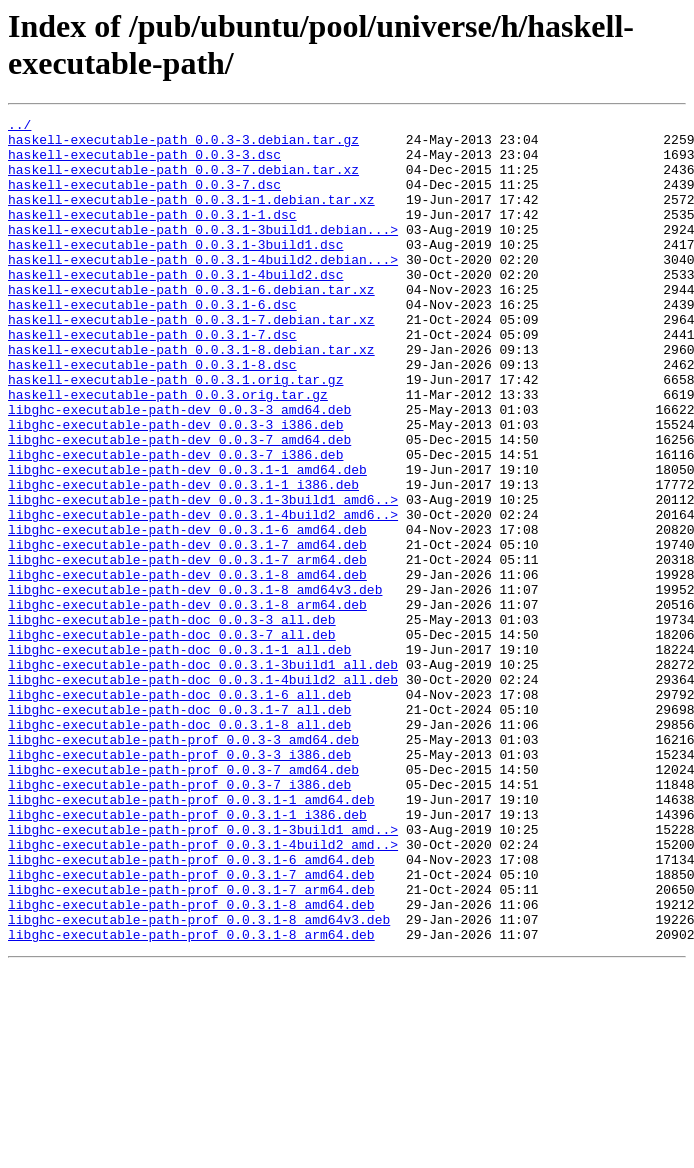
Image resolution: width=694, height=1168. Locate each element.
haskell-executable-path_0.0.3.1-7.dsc (152, 379)
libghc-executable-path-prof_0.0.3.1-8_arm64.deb (191, 1099)
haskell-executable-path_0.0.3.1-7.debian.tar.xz (191, 361)
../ (19, 127)
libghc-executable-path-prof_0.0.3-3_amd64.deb (183, 865)
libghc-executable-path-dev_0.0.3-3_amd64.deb (179, 469)
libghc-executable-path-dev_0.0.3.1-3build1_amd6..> (203, 577)
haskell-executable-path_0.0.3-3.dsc (144, 163)
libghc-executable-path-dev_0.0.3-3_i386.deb (175, 487)
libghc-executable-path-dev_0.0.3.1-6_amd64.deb (187, 613)
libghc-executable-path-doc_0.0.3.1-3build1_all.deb (203, 775)
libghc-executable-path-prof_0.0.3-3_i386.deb (179, 883)
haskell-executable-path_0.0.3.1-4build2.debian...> (203, 289)
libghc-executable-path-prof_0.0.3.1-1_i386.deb (187, 955)
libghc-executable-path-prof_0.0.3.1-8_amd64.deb (191, 1063)
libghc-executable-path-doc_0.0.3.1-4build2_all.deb (203, 793)
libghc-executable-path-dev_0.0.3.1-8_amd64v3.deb (195, 685)
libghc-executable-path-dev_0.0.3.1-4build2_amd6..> (203, 595)
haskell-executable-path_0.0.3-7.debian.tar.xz (183, 181)
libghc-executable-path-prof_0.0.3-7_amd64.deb (183, 901)
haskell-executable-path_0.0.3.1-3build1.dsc (175, 271)
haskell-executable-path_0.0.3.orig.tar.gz (168, 451)
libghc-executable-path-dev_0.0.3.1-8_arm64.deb (187, 703)
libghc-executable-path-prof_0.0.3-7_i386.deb (179, 919)
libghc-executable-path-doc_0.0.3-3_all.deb (172, 721)
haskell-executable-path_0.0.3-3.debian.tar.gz (183, 145)
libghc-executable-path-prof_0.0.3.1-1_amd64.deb (191, 937)
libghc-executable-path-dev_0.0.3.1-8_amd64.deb (187, 667)
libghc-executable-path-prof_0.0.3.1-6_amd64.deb (191, 1009)
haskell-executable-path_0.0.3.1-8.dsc (152, 415)
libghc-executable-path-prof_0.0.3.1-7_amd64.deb (191, 1027)
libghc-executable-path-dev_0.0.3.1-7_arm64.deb (187, 649)
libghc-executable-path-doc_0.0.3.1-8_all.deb (179, 847)
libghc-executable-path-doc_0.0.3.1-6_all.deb (179, 811)
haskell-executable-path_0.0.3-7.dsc (144, 199)
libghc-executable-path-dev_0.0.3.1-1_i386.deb (183, 559)
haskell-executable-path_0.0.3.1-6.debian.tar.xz (191, 325)
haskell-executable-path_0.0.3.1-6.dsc (152, 343)
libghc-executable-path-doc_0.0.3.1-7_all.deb (179, 829)
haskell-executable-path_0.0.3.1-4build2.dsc (175, 307)
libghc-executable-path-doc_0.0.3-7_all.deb (172, 739)
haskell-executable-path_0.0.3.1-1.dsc (152, 235)
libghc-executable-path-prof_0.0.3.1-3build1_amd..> (203, 973)
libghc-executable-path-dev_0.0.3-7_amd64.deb (179, 505)
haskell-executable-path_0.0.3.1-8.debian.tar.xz (191, 397)
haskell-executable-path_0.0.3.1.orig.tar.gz (175, 433)
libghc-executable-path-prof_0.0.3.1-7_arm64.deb (191, 1045)
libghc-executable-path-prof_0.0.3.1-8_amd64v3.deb (199, 1081)
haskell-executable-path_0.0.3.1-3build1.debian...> (203, 253)
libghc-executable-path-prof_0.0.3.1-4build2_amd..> (203, 991)
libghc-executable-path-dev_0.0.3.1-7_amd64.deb (187, 631)
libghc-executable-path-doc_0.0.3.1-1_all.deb (179, 757)
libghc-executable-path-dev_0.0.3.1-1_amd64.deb (187, 541)
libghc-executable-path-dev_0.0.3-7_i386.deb (175, 523)
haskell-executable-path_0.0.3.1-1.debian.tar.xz (191, 217)
